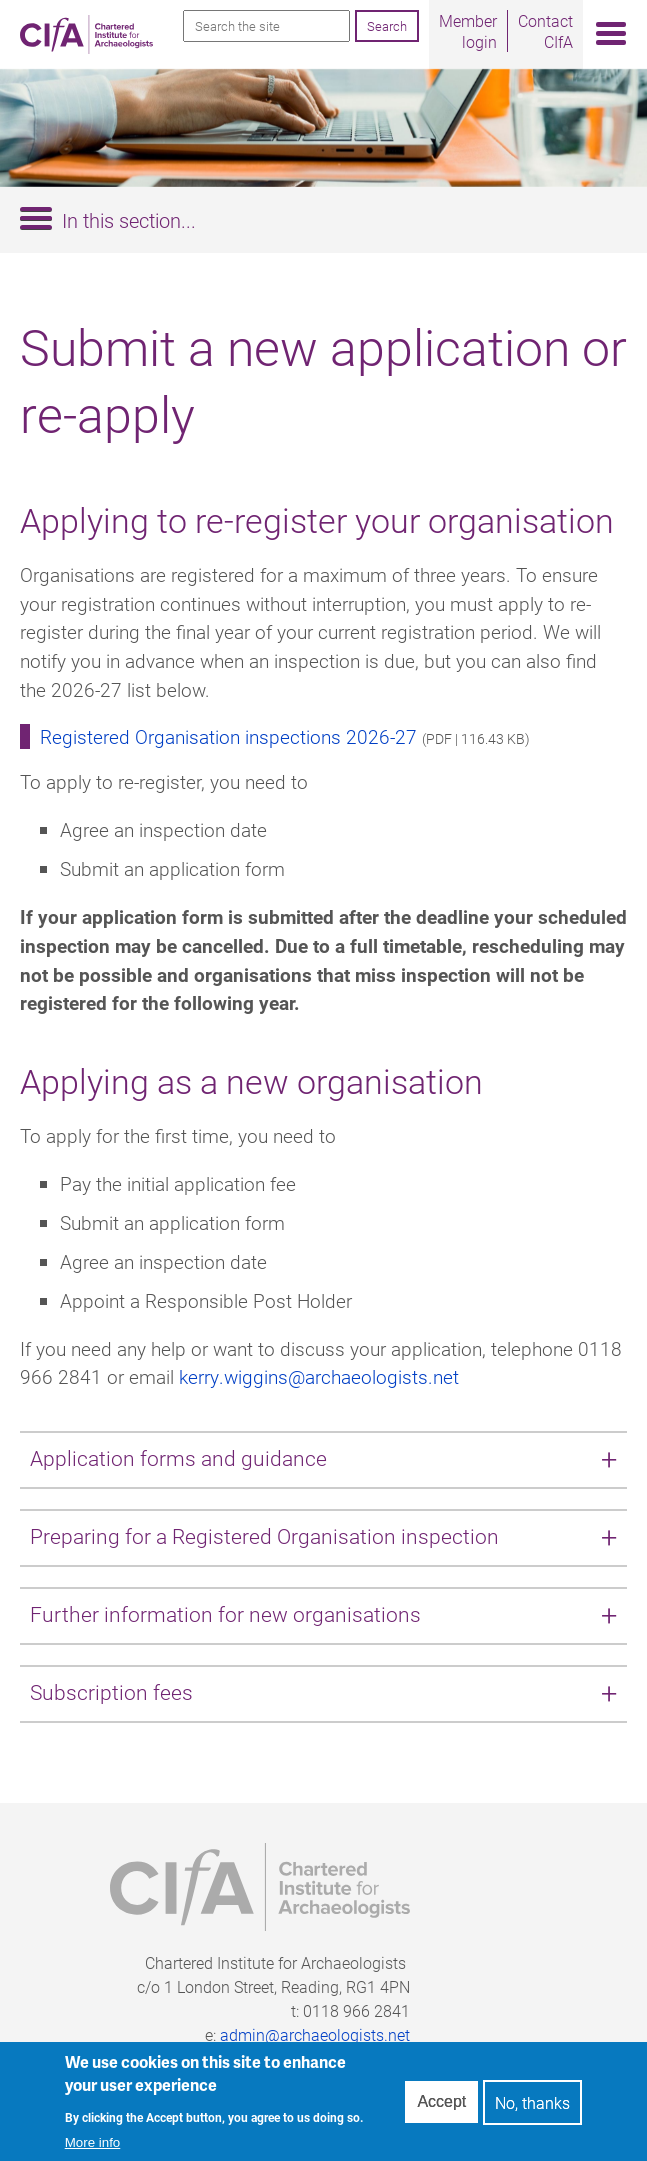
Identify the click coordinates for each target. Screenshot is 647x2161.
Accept (441, 2109)
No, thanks (532, 2110)
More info (93, 2150)
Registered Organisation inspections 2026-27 (228, 736)
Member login (468, 31)
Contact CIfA (545, 31)
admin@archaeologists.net (315, 2034)
